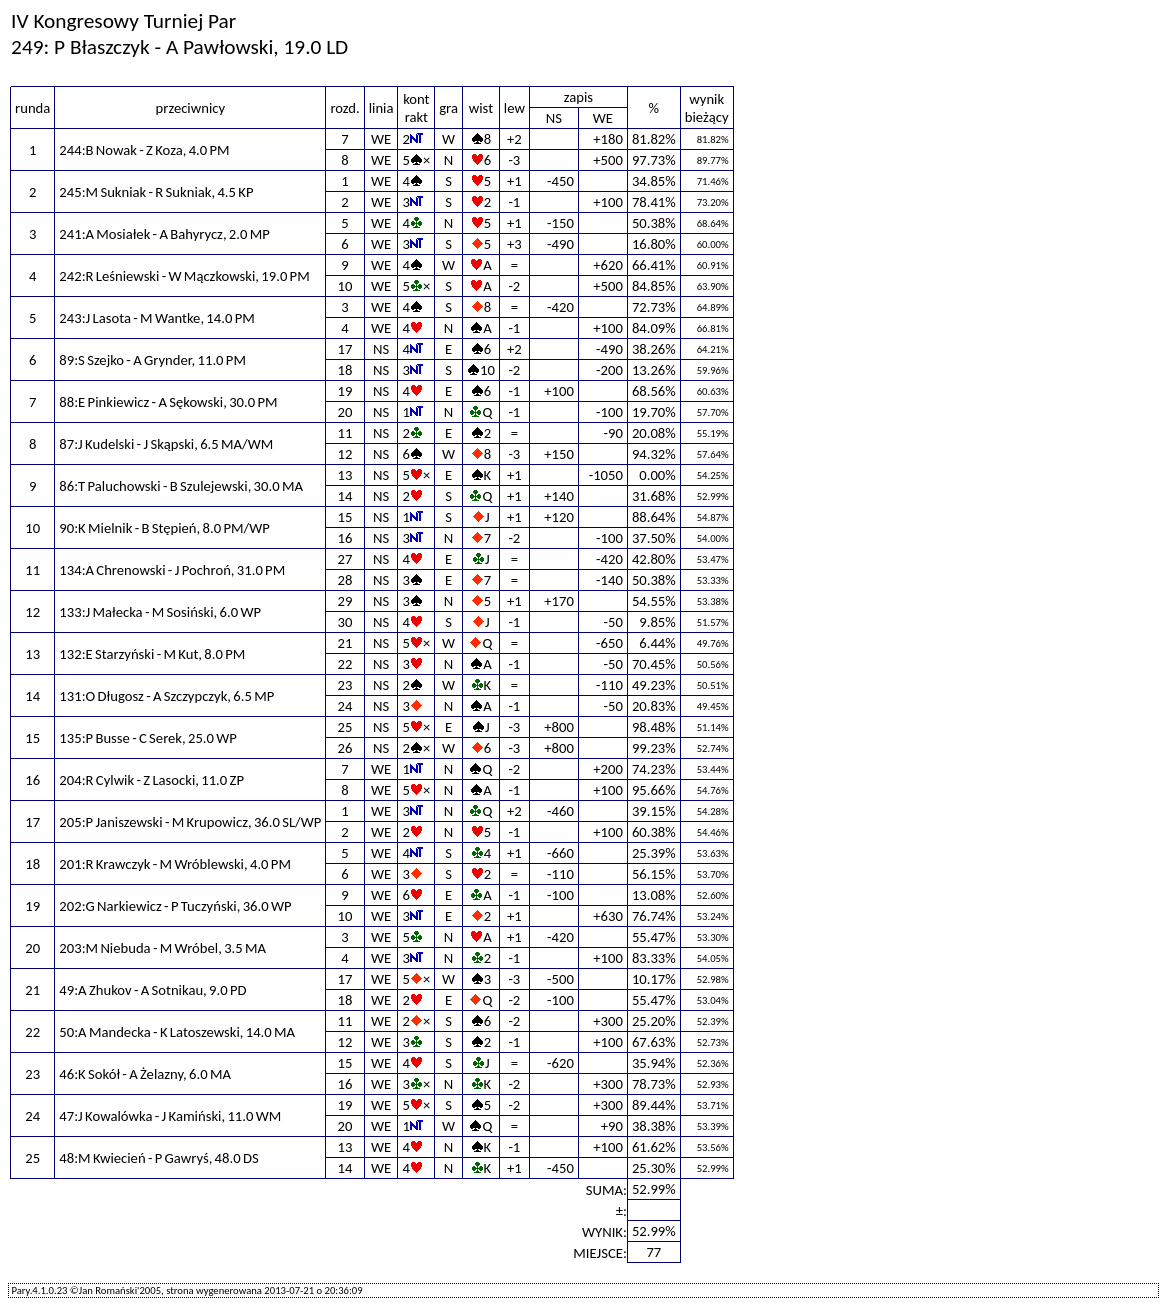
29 (345, 601)
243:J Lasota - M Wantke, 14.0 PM (156, 318)
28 (345, 580)
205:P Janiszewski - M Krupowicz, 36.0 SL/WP (190, 822)
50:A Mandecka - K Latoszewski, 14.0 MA (177, 1032)
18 (345, 370)
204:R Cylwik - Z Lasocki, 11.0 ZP (151, 780)
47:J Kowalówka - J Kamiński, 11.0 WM (170, 1116)
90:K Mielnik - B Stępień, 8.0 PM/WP (164, 528)
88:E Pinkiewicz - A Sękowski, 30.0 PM (168, 402)
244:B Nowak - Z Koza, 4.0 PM (144, 150)
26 (345, 748)
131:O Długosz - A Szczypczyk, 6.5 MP (166, 696)
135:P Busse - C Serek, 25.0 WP (148, 738)
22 (345, 664)
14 (345, 496)
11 (345, 433)
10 (345, 286)
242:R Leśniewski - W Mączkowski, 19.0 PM (184, 276)
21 (345, 643)
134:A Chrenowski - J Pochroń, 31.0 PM (172, 570)
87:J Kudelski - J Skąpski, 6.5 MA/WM (166, 444)
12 (345, 454)
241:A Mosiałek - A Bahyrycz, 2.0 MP (164, 234)
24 (345, 706)
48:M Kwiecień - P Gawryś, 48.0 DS (158, 1158)
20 (345, 412)
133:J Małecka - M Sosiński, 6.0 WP (160, 612)
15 (345, 517)
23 (345, 685)
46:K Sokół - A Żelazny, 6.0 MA (145, 1074)
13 (345, 475)
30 (345, 622)
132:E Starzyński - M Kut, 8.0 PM (152, 654)
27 (345, 559)
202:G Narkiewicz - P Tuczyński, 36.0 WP (175, 906)
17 (345, 349)
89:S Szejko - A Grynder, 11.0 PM (152, 360)
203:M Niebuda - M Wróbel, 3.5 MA (162, 948)
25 (345, 727)
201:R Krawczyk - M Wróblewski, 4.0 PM (175, 864)
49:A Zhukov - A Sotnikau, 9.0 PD (152, 990)
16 (345, 538)
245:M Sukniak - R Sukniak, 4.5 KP (156, 192)
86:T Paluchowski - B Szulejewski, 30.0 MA (181, 486)
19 (345, 391)
